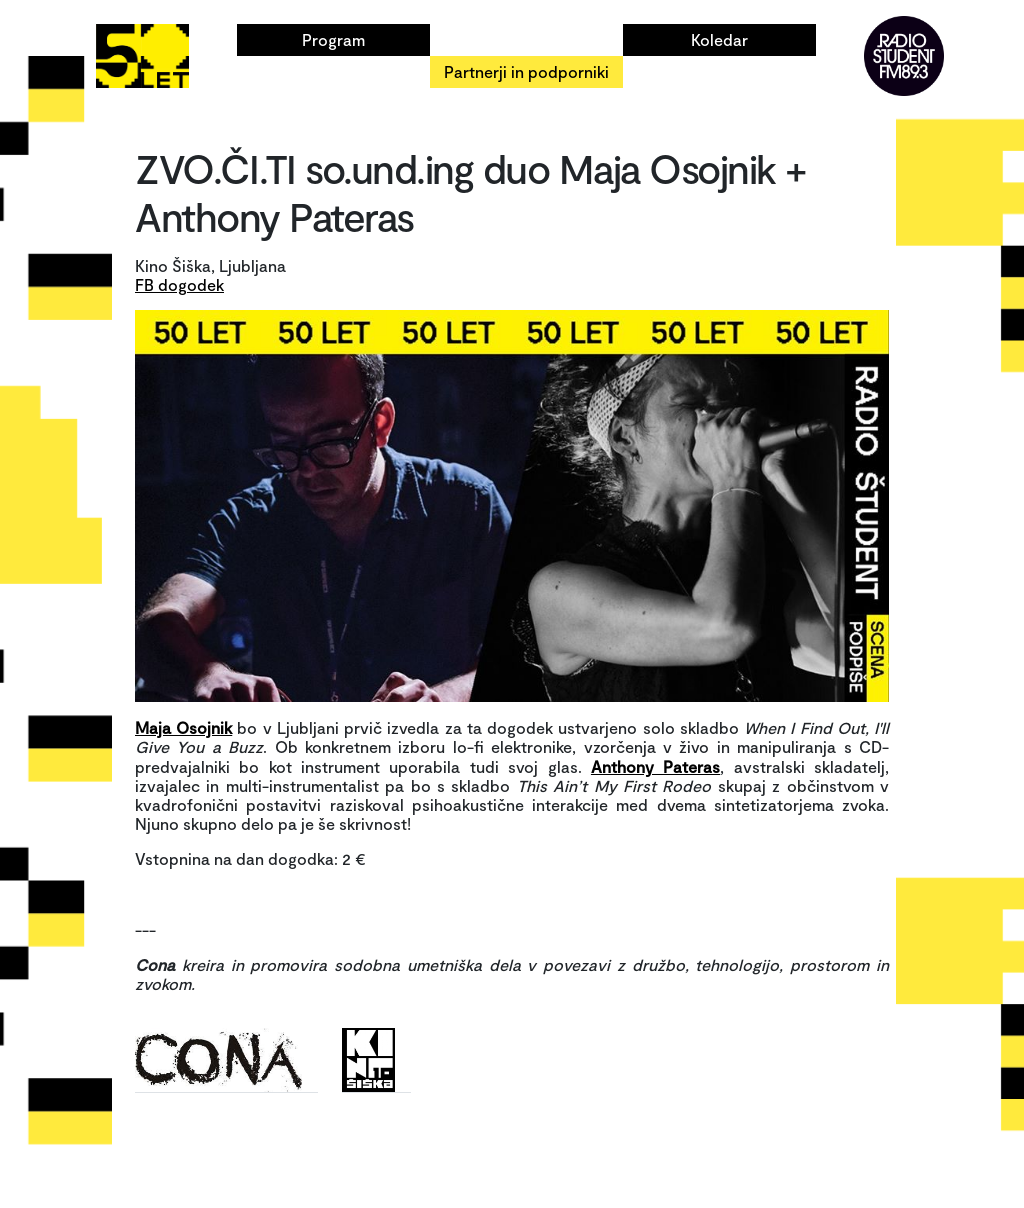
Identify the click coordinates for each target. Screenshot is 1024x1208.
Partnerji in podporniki (526, 71)
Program (333, 39)
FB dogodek (179, 284)
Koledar (719, 39)
